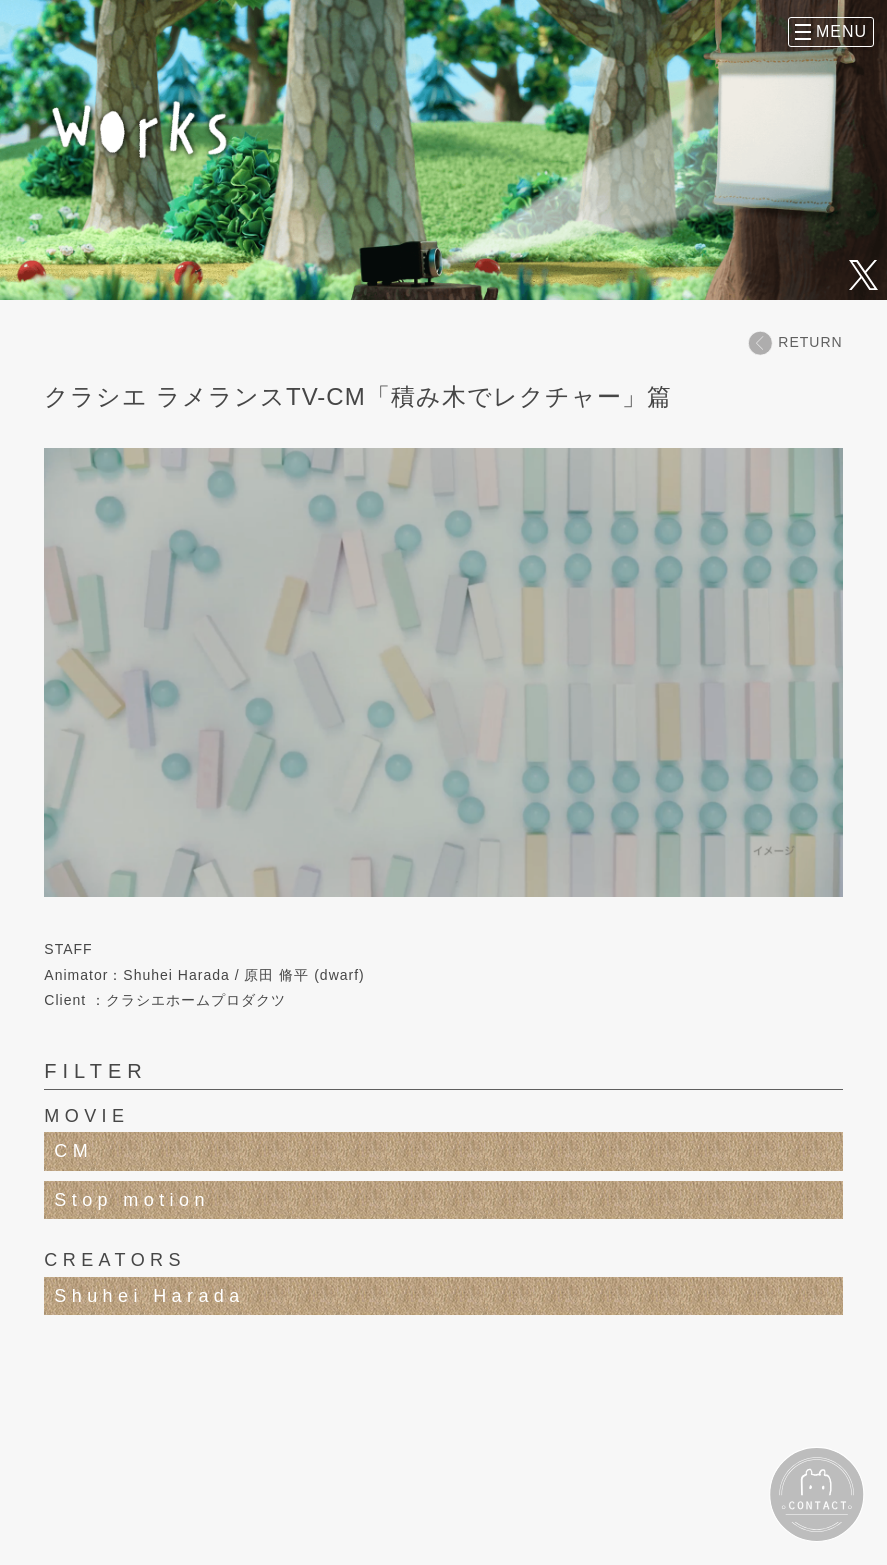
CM (73, 1151)
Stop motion (131, 1200)
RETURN (795, 342)
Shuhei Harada (149, 1296)
